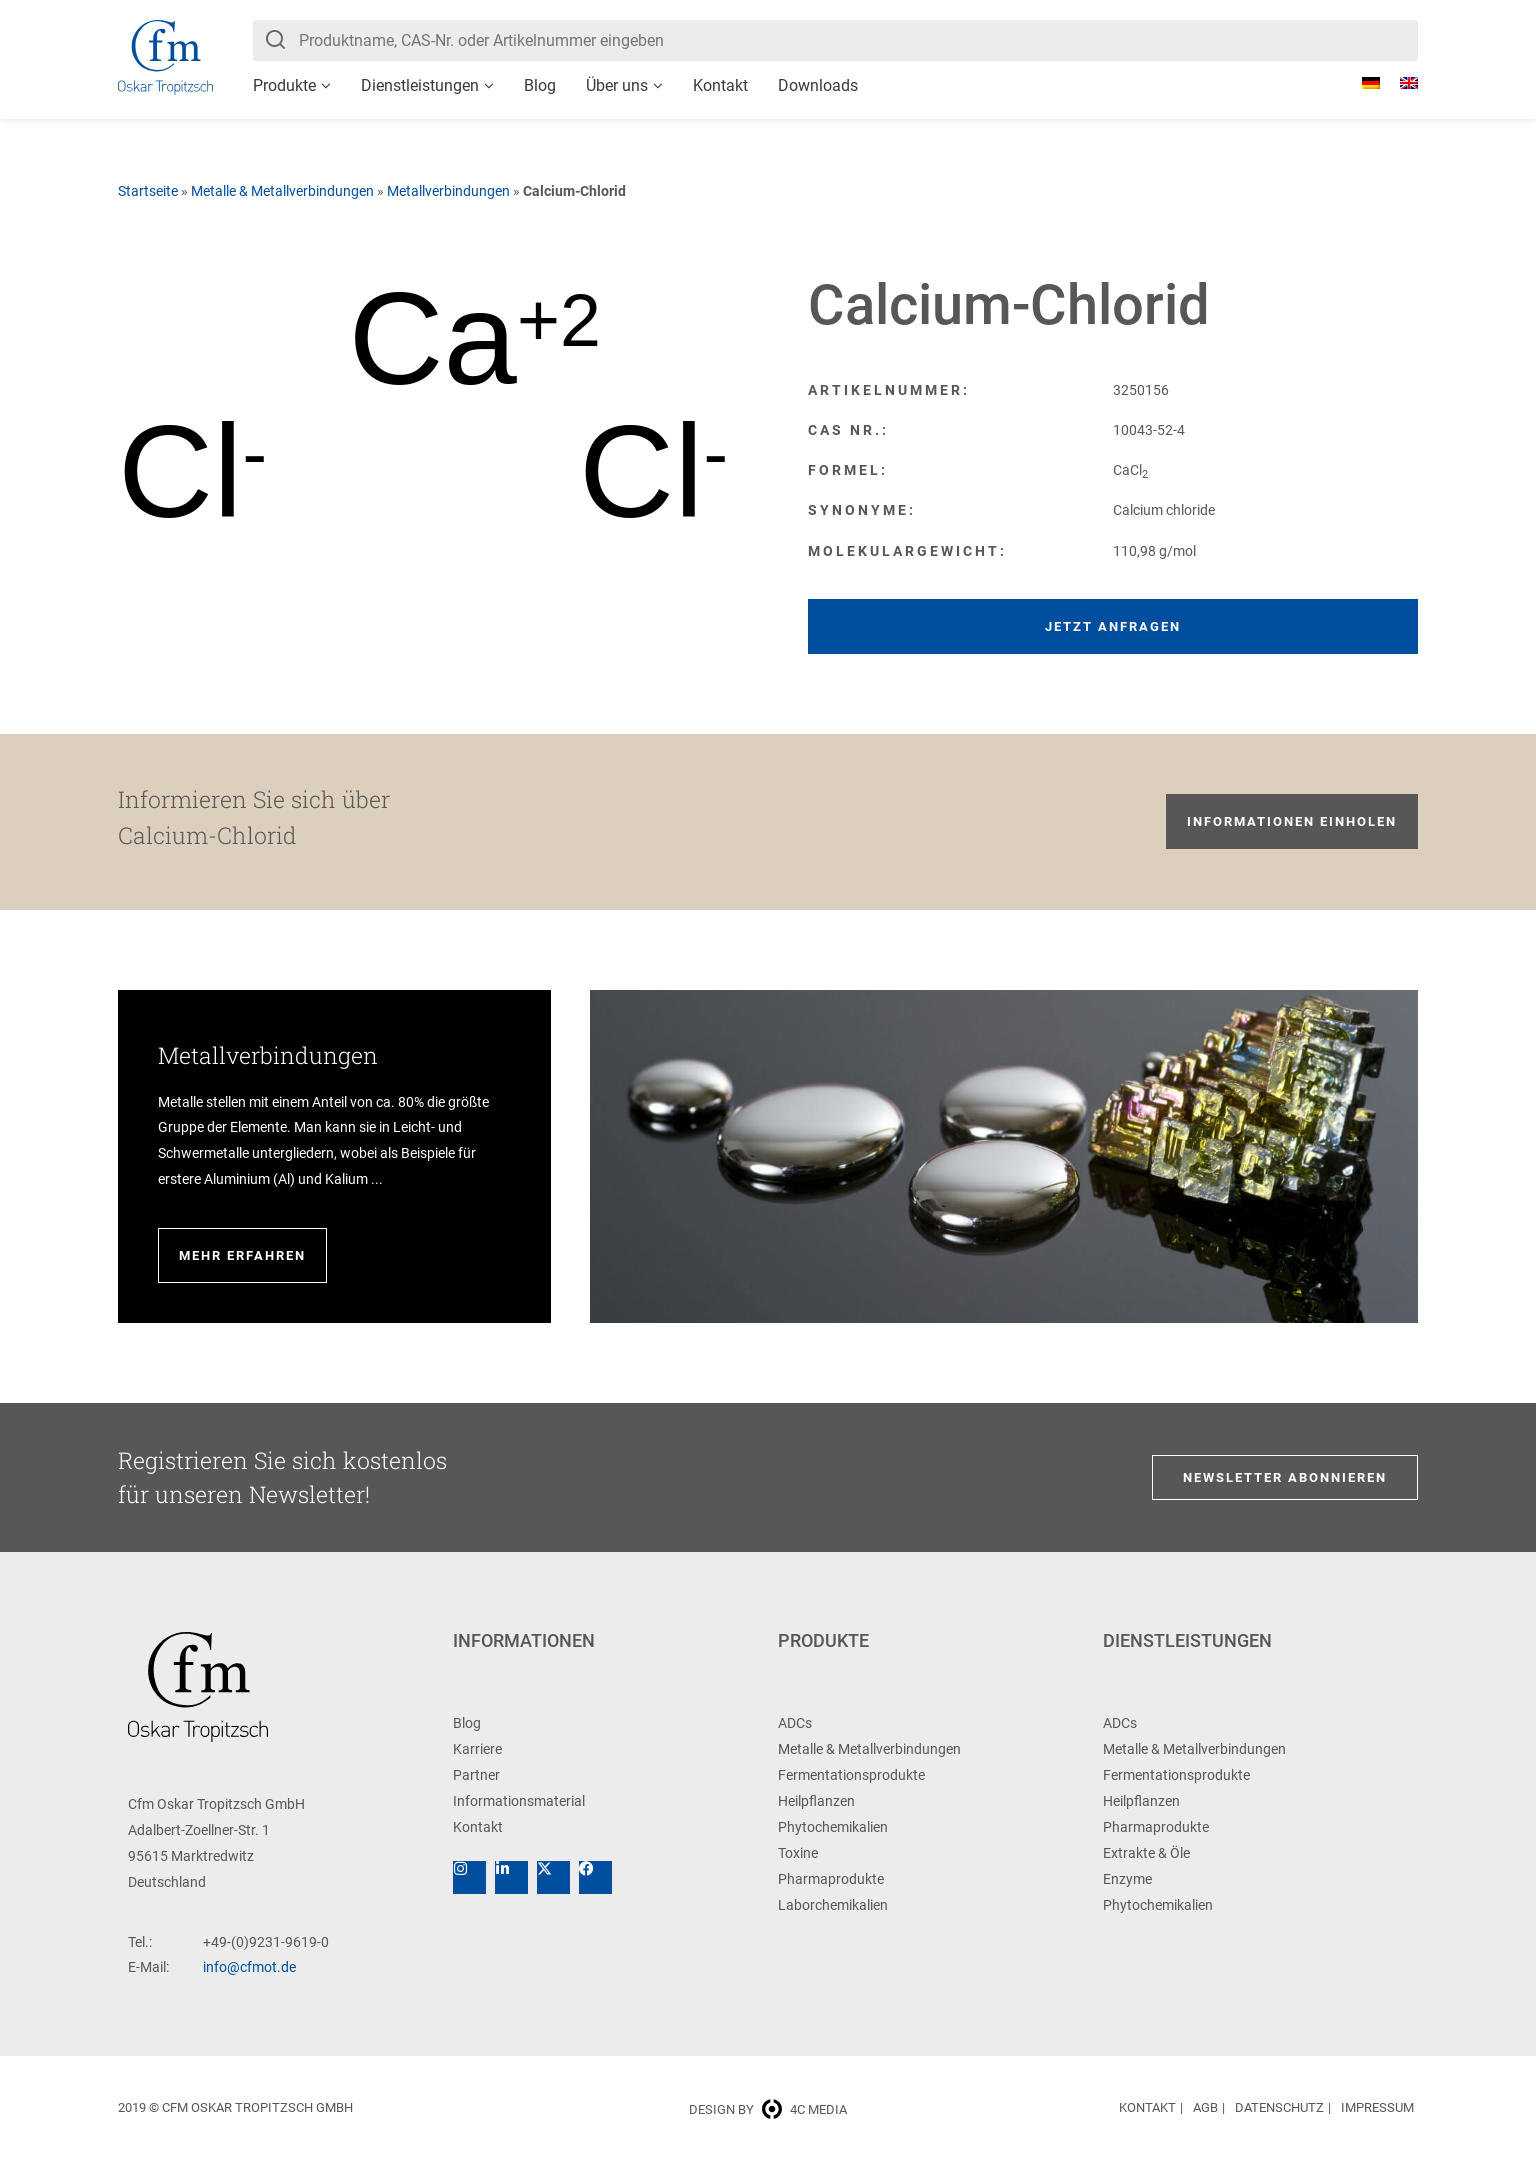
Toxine (798, 1853)
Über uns (617, 85)
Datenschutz (1279, 2107)
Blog (540, 85)
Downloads (818, 85)
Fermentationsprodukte (851, 1775)
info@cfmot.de (249, 1967)
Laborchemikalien (833, 1905)
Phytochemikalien (833, 1827)
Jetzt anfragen (1113, 626)
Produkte (284, 85)
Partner (476, 1775)
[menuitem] (1361, 83)
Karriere (477, 1749)
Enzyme (1127, 1879)
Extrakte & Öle (1146, 1853)
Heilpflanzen (816, 1801)
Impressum (1377, 2107)
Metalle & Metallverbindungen (282, 191)
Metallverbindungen (448, 191)
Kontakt (720, 85)
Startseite (148, 191)
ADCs (795, 1723)
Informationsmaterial (519, 1801)
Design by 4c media (768, 2109)
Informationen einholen (1292, 821)
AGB (1205, 2107)
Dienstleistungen (420, 85)
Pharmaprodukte (831, 1879)
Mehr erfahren (242, 1255)
